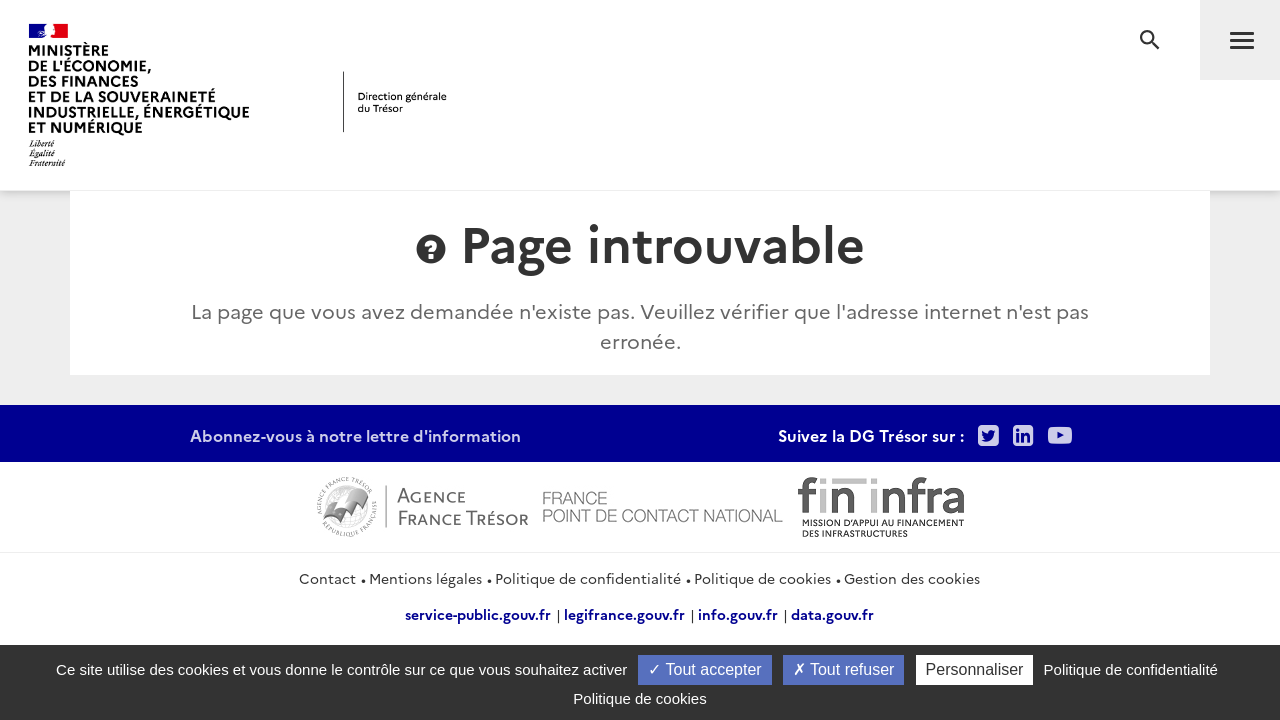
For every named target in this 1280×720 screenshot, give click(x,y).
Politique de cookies (762, 578)
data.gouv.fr (832, 614)
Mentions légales (425, 578)
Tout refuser (844, 669)
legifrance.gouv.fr (624, 614)
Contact (327, 578)
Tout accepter (704, 669)
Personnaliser (975, 669)
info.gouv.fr (738, 614)
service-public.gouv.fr (478, 614)
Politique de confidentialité (588, 578)
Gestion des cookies (912, 578)
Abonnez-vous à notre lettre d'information (355, 435)
